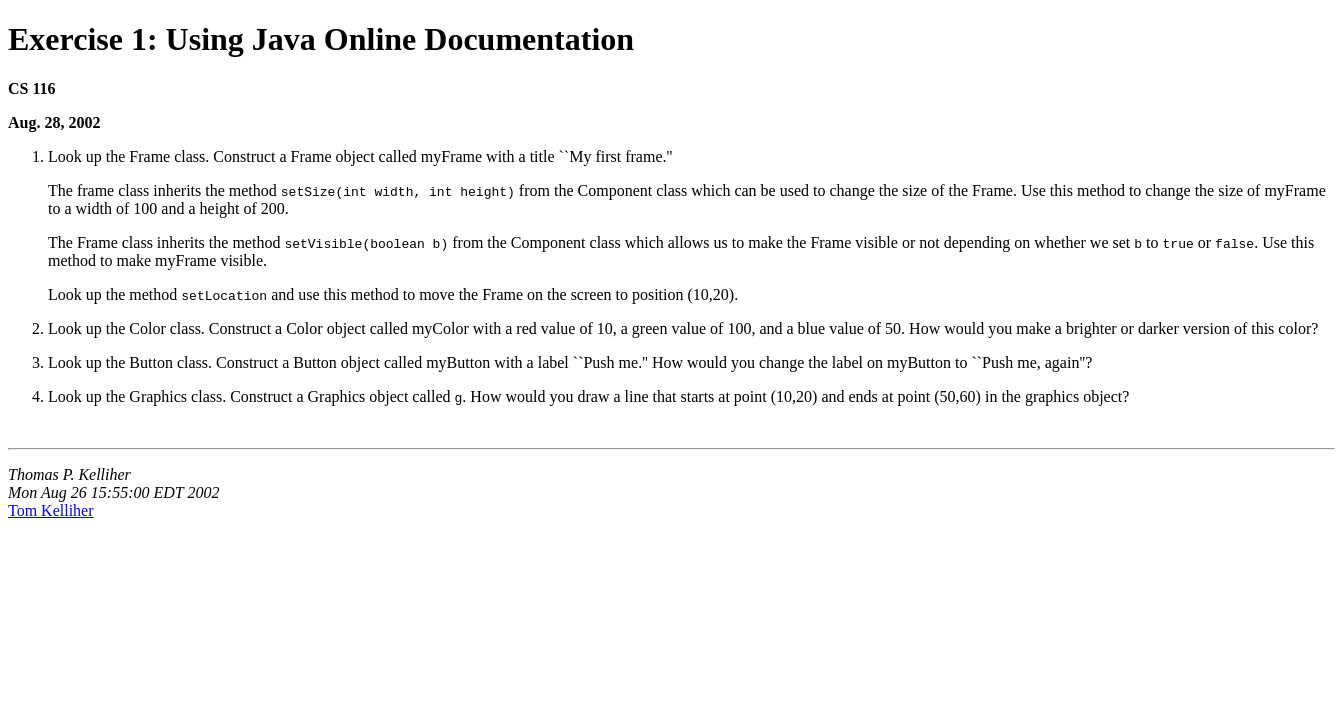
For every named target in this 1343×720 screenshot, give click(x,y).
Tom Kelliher (51, 510)
